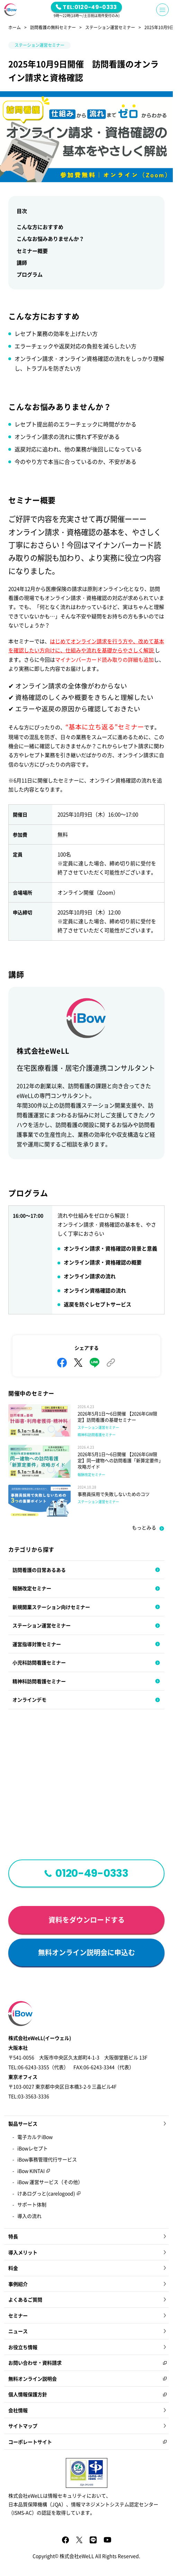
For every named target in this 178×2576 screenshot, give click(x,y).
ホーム (14, 28)
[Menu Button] (162, 9)
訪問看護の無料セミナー (53, 28)
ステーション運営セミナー (110, 28)
